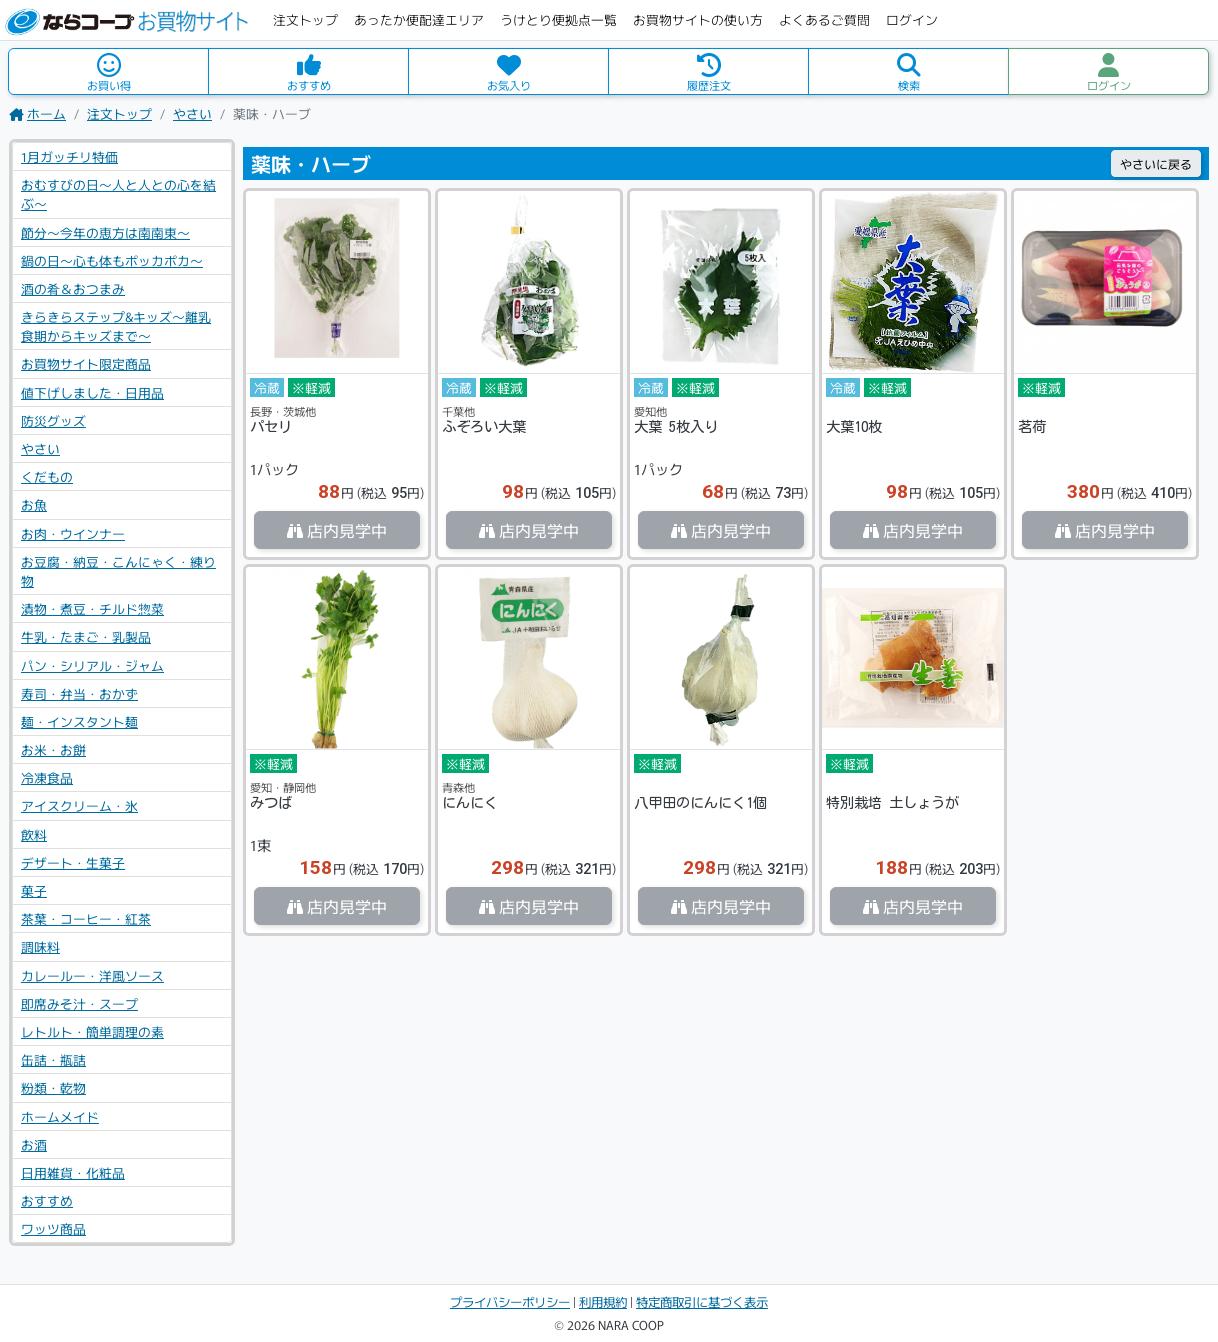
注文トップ (305, 19)
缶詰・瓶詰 (53, 1059)
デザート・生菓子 (73, 862)
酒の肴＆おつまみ (73, 288)
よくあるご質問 (824, 19)
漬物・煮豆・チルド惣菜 (92, 608)
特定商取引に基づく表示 (702, 1302)
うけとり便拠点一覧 (558, 19)
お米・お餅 (53, 749)
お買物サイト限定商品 (86, 363)
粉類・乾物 (53, 1087)
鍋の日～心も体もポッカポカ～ (112, 260)
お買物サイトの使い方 (698, 19)
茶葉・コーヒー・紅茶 (86, 918)
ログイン (912, 19)
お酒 (34, 1144)
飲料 (34, 834)
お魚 (34, 504)
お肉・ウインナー (73, 533)
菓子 (34, 890)
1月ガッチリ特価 (69, 156)
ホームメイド (60, 1116)
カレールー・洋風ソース (92, 975)
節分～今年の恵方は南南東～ (105, 232)
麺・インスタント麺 (79, 721)
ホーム (37, 113)
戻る (1156, 163)
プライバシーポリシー (510, 1302)
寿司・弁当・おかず (79, 693)
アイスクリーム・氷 (79, 805)
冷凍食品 (47, 777)
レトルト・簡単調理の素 (92, 1031)
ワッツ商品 (53, 1228)
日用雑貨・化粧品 (73, 1172)
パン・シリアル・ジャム (92, 665)
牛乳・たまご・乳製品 (86, 636)
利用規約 (603, 1302)
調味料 (40, 946)
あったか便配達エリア (419, 19)
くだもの (47, 476)
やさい (192, 113)
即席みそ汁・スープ (79, 1003)
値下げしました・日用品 (92, 392)
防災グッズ (53, 420)
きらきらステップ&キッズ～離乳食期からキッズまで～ (116, 326)
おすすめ (47, 1200)
